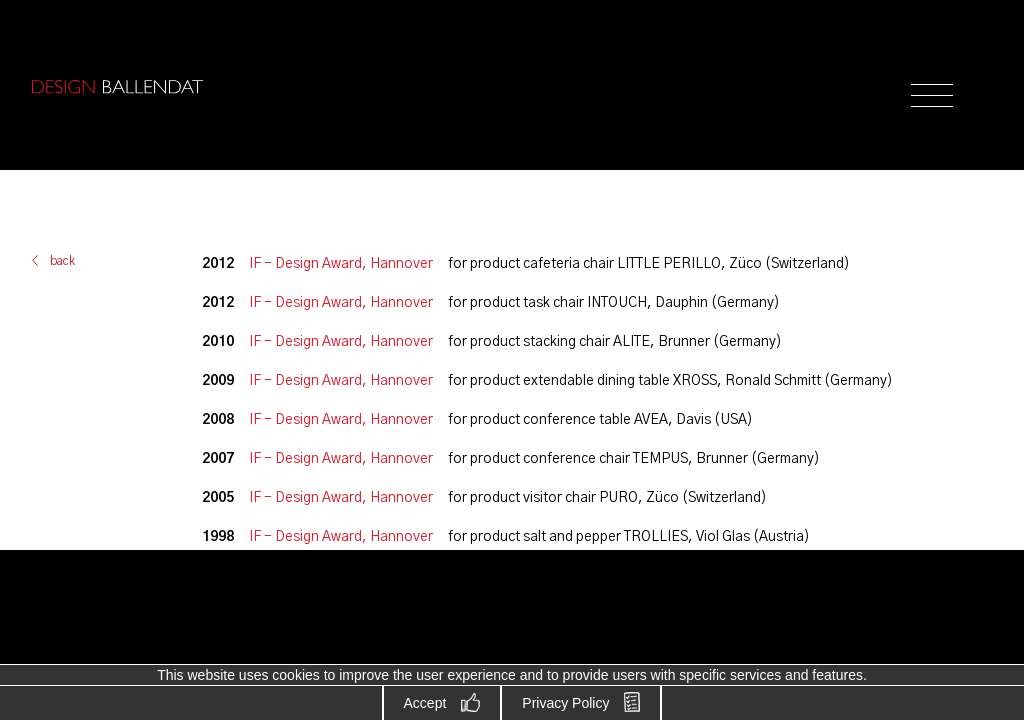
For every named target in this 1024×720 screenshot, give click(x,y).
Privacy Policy (565, 703)
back (62, 261)
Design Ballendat (117, 87)
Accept (425, 703)
